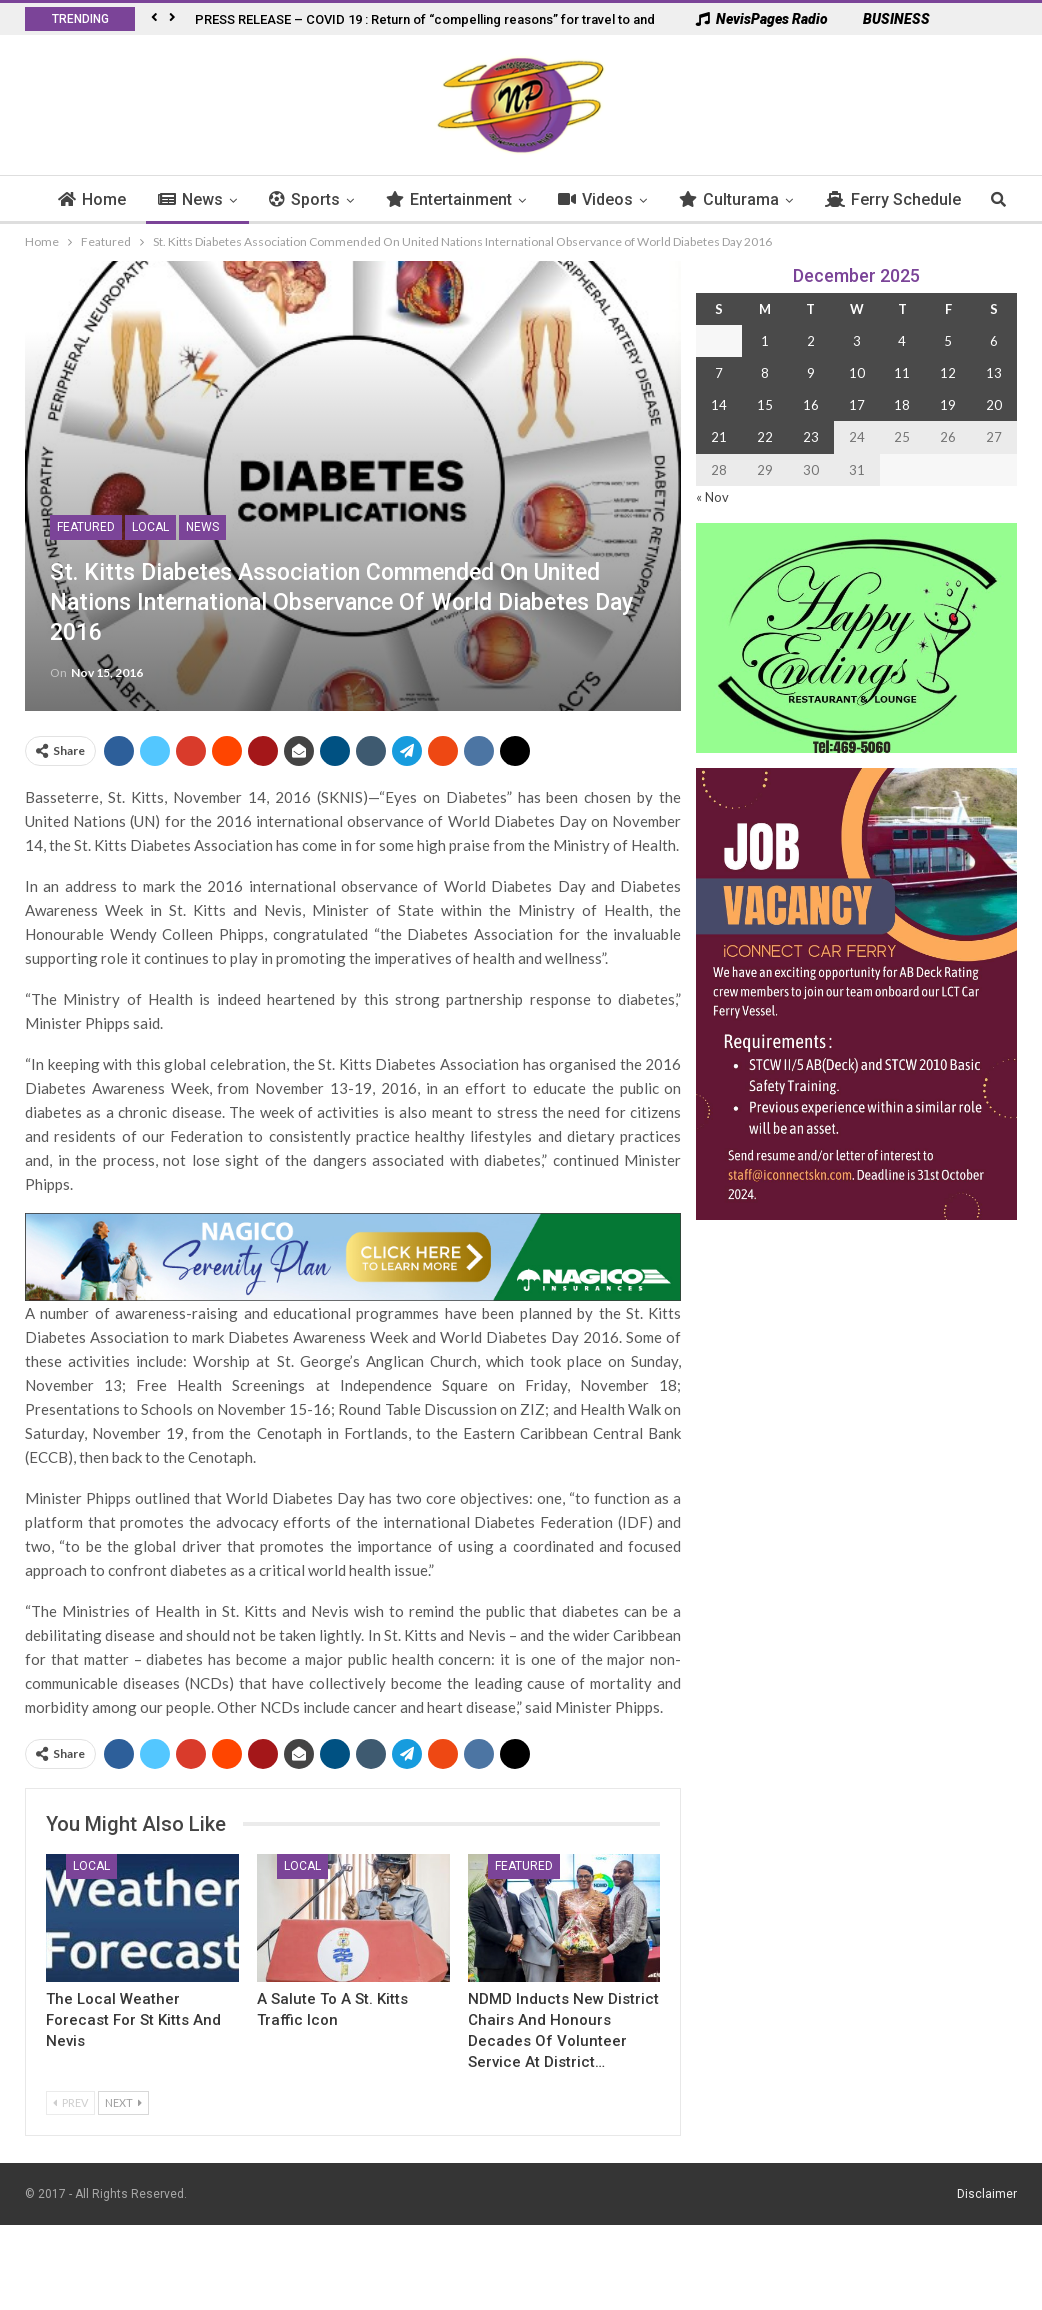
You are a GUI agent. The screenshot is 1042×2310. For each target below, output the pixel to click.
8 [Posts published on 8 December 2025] (765, 373)
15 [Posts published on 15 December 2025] (765, 405)
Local (150, 527)
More (885, 199)
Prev (70, 2102)
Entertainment (490, 199)
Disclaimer (987, 2194)
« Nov (712, 497)
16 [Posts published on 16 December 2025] (811, 405)
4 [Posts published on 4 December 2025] (902, 341)
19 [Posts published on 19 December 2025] (948, 405)
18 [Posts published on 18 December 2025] (902, 405)
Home (133, 199)
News (231, 199)
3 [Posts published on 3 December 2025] (857, 341)
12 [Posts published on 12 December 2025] (948, 373)
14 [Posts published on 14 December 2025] (719, 405)
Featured (86, 527)
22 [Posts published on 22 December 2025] (765, 437)
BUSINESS (886, 19)
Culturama (770, 199)
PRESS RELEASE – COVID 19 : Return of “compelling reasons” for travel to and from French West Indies (500, 19)
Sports (345, 199)
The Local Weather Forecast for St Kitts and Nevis (133, 2020)
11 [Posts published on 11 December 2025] (902, 373)
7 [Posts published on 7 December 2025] (719, 373)
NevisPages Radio (762, 19)
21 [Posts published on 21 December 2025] (719, 437)
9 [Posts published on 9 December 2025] (811, 373)
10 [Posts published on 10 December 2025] (857, 373)
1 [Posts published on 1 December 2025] (765, 341)
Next (123, 2102)
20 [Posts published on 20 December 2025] (994, 405)
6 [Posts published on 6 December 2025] (994, 341)
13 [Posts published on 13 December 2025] (994, 373)
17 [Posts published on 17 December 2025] (857, 405)
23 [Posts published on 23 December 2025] (811, 437)
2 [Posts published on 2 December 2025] (811, 341)
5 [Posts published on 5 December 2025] (948, 341)
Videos (636, 199)
